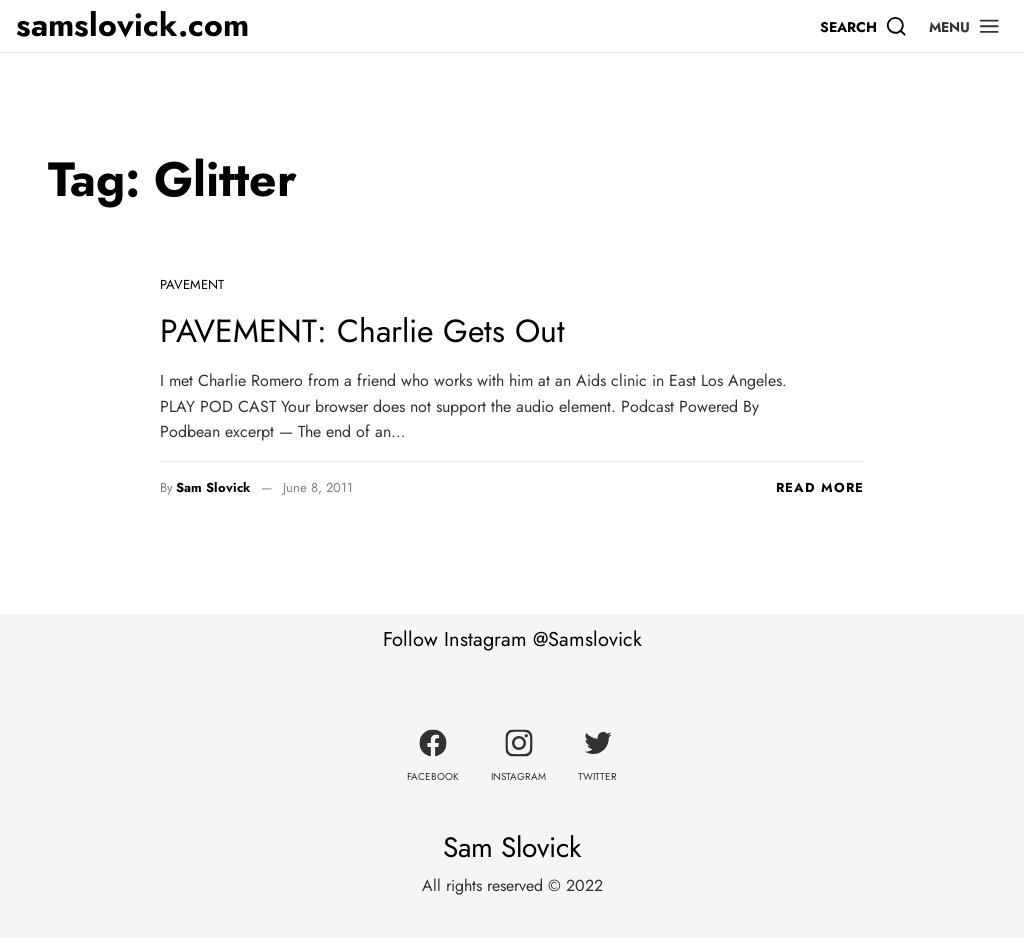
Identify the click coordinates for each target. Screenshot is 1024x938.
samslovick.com (132, 26)
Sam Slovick (213, 487)
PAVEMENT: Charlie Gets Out (362, 331)
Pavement (192, 284)
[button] (965, 26)
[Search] (864, 26)
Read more (820, 487)
